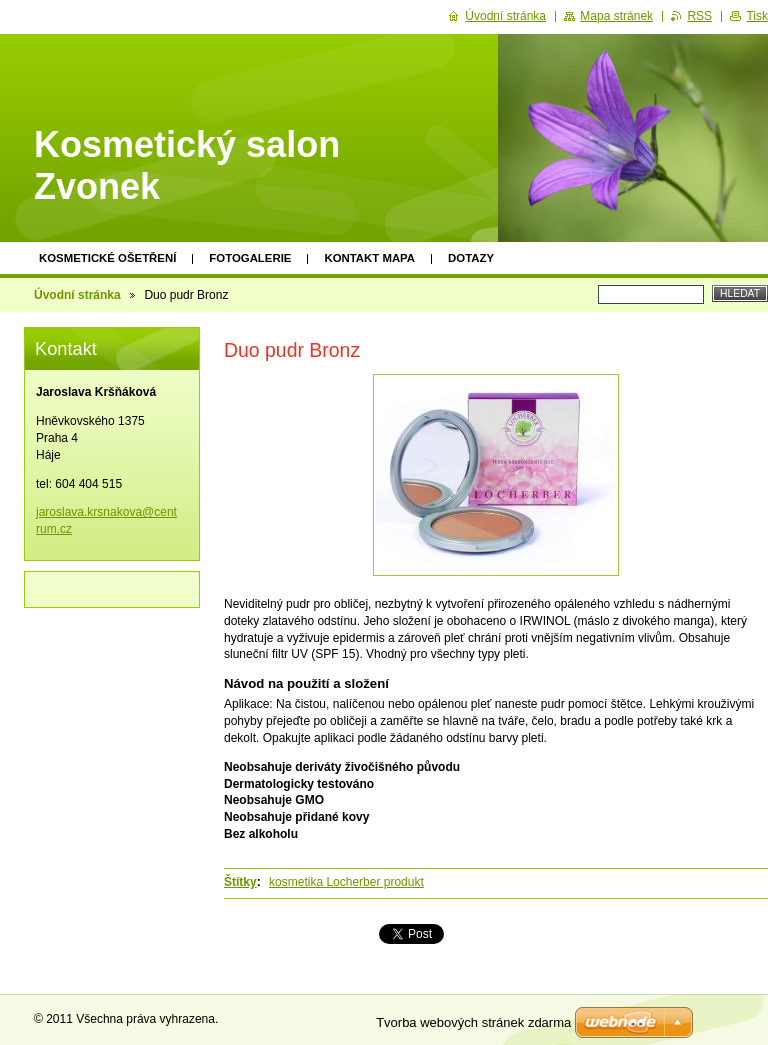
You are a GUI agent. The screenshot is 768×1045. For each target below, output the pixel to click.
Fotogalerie (250, 258)
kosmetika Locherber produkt (346, 882)
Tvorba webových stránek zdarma (473, 1022)
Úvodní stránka (77, 295)
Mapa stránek (616, 16)
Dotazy (471, 258)
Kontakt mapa (369, 258)
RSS (699, 16)
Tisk (757, 16)
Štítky (240, 882)
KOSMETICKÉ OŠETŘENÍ (107, 258)
